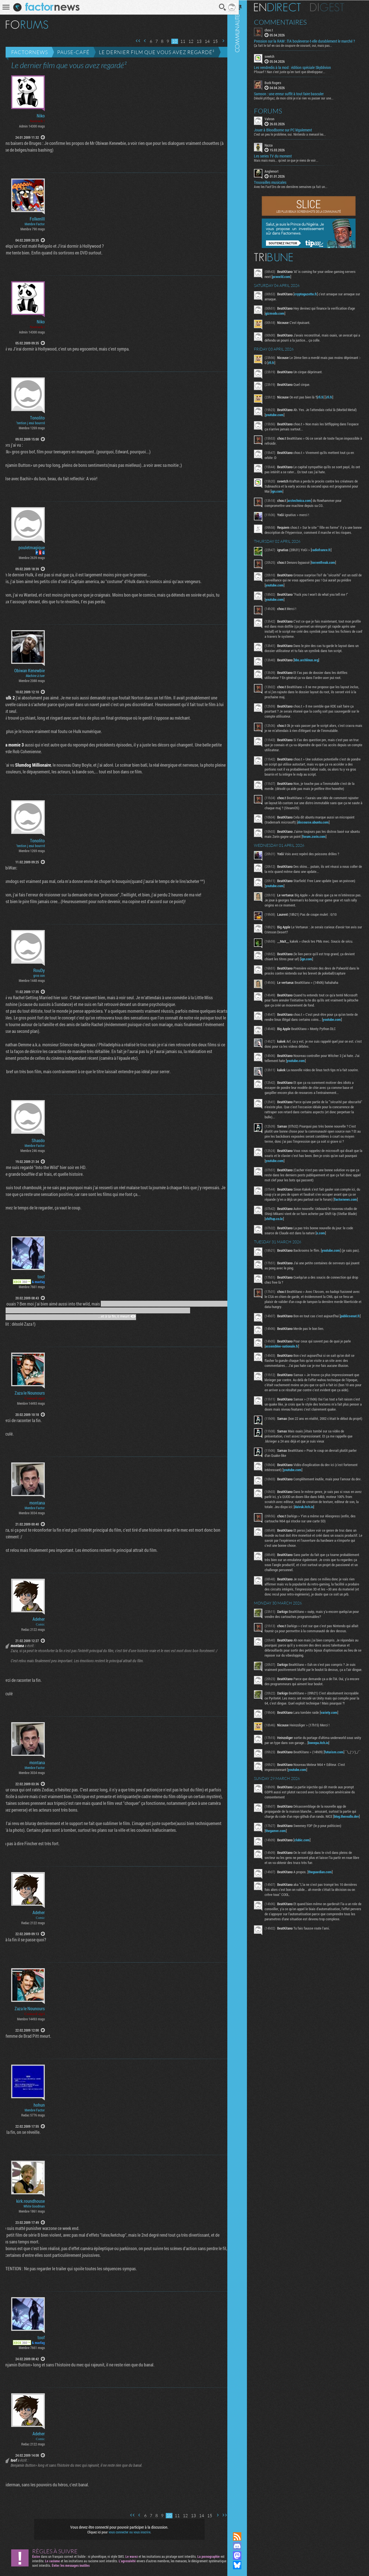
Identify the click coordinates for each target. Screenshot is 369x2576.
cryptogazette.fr (313, 293)
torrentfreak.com (330, 567)
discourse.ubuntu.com (320, 826)
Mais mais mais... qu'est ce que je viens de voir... (293, 160)
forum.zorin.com (331, 841)
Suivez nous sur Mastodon (244, 2555)
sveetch (277, 56)
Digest (334, 7)
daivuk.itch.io (325, 1545)
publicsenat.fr (282, 1344)
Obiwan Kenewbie (29, 670)
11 (178, 41)
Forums (275, 110)
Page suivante (219, 41)
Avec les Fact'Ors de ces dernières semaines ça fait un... (298, 186)
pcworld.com (300, 276)
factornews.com (284, 1220)
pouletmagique (31, 547)
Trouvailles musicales (277, 182)
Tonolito (37, 417)
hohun (39, 2104)
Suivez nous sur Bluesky (244, 2565)
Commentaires (287, 22)
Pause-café (73, 52)
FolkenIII (37, 218)
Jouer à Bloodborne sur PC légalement (290, 129)
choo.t (276, 29)
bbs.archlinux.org (314, 664)
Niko (41, 115)
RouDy (39, 970)
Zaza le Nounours (30, 1392)
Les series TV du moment (280, 156)
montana (37, 1502)
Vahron (277, 118)
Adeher (38, 1619)
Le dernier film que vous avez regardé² (156, 52)
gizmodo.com (282, 313)
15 (211, 41)
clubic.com (309, 1900)
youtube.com (291, 414)
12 (186, 41)
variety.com (336, 1765)
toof (41, 1276)
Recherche (218, 7)
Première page (134, 41)
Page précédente (141, 41)
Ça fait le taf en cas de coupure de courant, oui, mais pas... (300, 45)
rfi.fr (296, 362)
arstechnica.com (306, 500)
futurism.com (341, 1805)
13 (194, 41)
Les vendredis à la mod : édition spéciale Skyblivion (299, 67)
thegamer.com (283, 1891)
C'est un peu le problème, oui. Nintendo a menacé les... (297, 133)
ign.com (308, 490)
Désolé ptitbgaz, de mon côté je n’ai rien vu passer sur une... (301, 97)
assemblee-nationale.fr (289, 1371)
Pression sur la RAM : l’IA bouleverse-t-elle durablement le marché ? (311, 41)
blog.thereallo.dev (285, 1876)
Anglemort (279, 171)
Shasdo (38, 1140)
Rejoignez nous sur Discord (244, 2546)
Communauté (244, 1260)
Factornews (29, 52)
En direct (284, 7)
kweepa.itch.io (333, 1796)
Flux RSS (244, 2536)
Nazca (276, 144)
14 (202, 41)
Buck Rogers (280, 82)
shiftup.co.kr (291, 1240)
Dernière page (226, 41)
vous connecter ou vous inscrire (127, 2532)
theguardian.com (327, 1932)
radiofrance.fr (328, 554)
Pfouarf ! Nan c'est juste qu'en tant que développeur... (297, 71)
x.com (328, 1254)
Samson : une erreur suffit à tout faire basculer (296, 93)
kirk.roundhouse (30, 2201)
